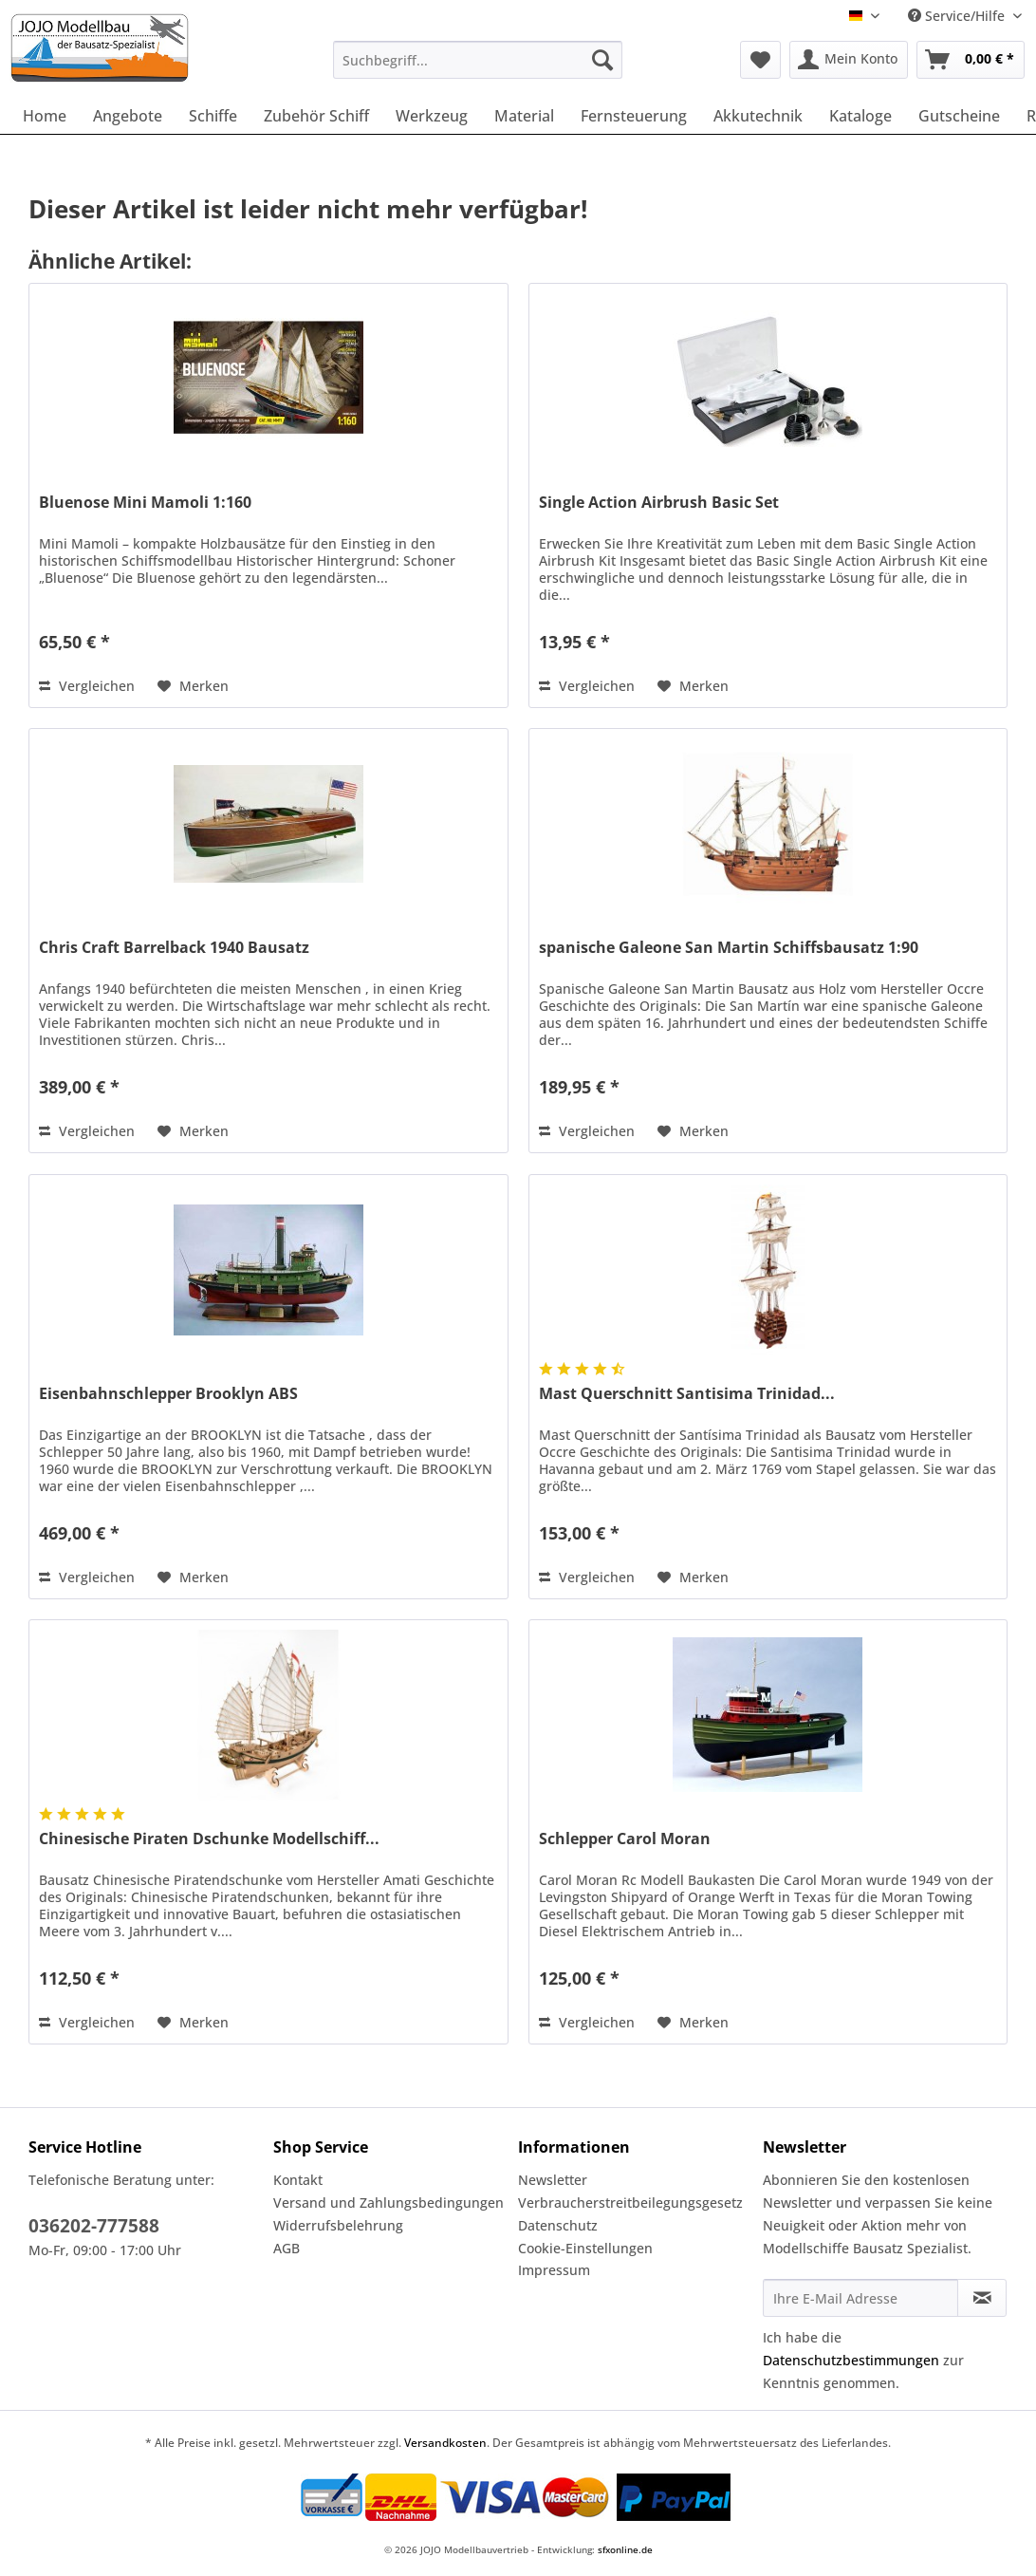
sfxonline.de (625, 2549)
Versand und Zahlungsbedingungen (388, 2202)
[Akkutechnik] (758, 116)
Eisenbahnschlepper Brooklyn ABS (168, 1394)
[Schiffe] (213, 116)
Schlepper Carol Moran (625, 1839)
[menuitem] (478, 69)
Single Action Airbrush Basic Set (659, 503)
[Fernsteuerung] (633, 116)
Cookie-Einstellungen (585, 2248)
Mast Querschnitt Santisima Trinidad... (687, 1394)
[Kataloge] (860, 116)
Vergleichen (87, 686)
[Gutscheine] (959, 116)
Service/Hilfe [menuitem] (958, 16)
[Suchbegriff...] (478, 60)
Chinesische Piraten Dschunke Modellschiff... (209, 1839)
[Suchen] (602, 60)
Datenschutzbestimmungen (851, 2360)
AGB (286, 2248)
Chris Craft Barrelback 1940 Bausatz (174, 948)
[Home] (44, 116)
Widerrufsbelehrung (338, 2225)
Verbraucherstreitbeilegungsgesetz (630, 2202)
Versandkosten (445, 2443)
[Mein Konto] (848, 60)
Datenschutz (558, 2225)
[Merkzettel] (760, 60)
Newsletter (552, 2180)
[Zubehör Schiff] (316, 116)
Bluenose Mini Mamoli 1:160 (145, 503)
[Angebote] (128, 116)
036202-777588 (93, 2225)
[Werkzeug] (431, 116)
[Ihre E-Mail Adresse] (860, 2298)
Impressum (554, 2270)
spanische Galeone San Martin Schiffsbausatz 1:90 (728, 948)
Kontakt (298, 2180)
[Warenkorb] (970, 60)
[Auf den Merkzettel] (193, 686)
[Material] (524, 116)
